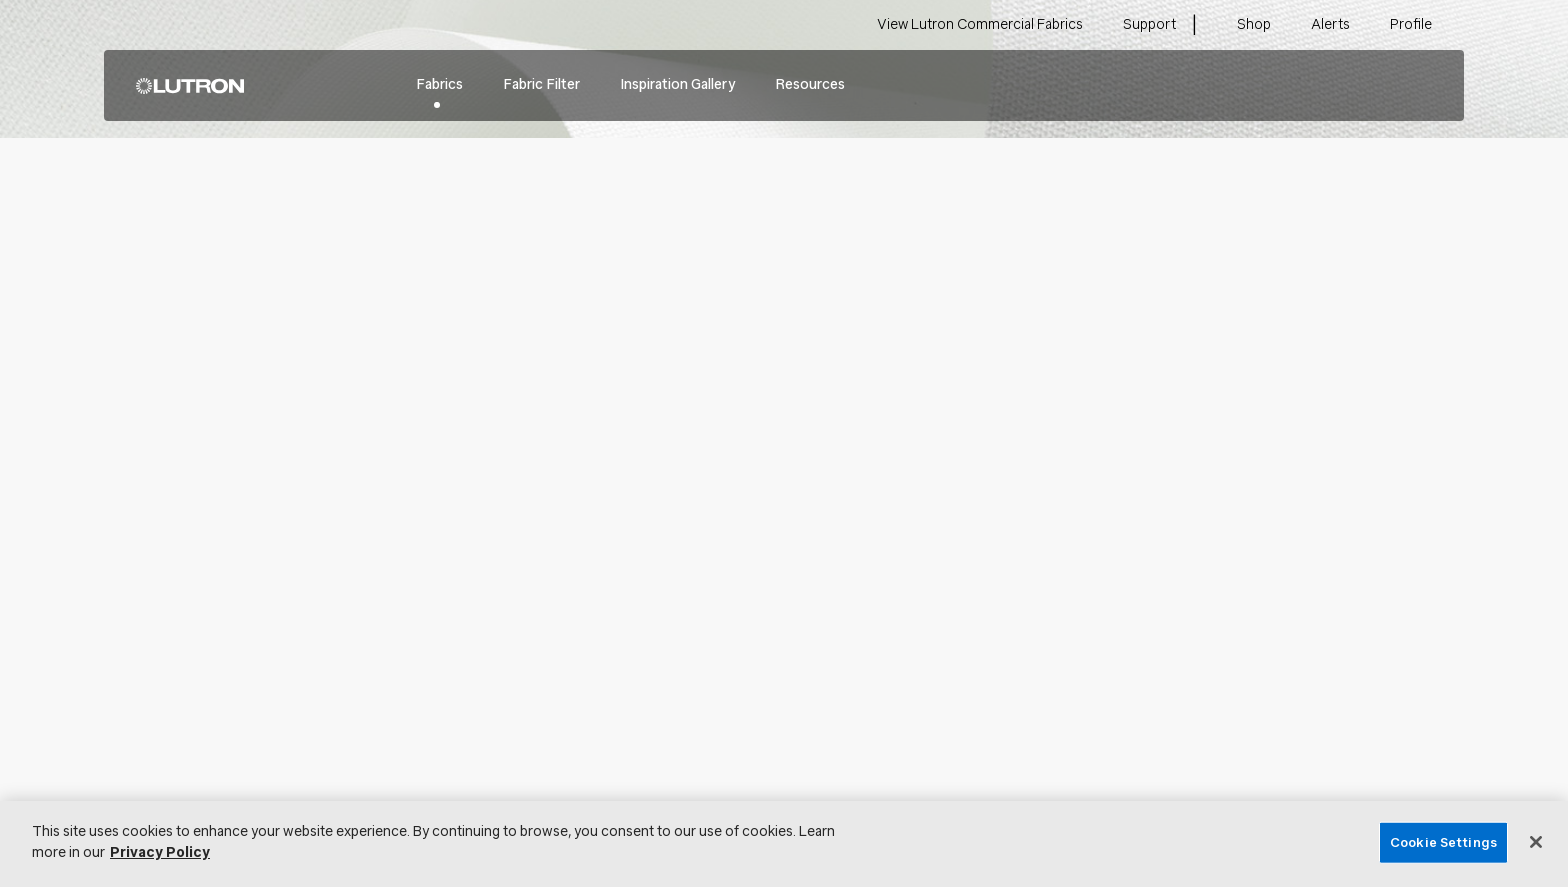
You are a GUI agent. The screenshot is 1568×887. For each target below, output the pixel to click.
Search (1418, 86)
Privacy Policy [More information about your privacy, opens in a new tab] (160, 852)
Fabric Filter (541, 84)
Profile (1411, 24)
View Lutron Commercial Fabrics (980, 24)
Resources (810, 84)
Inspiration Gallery (677, 84)
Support (1149, 24)
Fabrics (439, 84)
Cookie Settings (1443, 842)
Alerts (1330, 24)
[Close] (1536, 842)
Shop (1254, 24)
